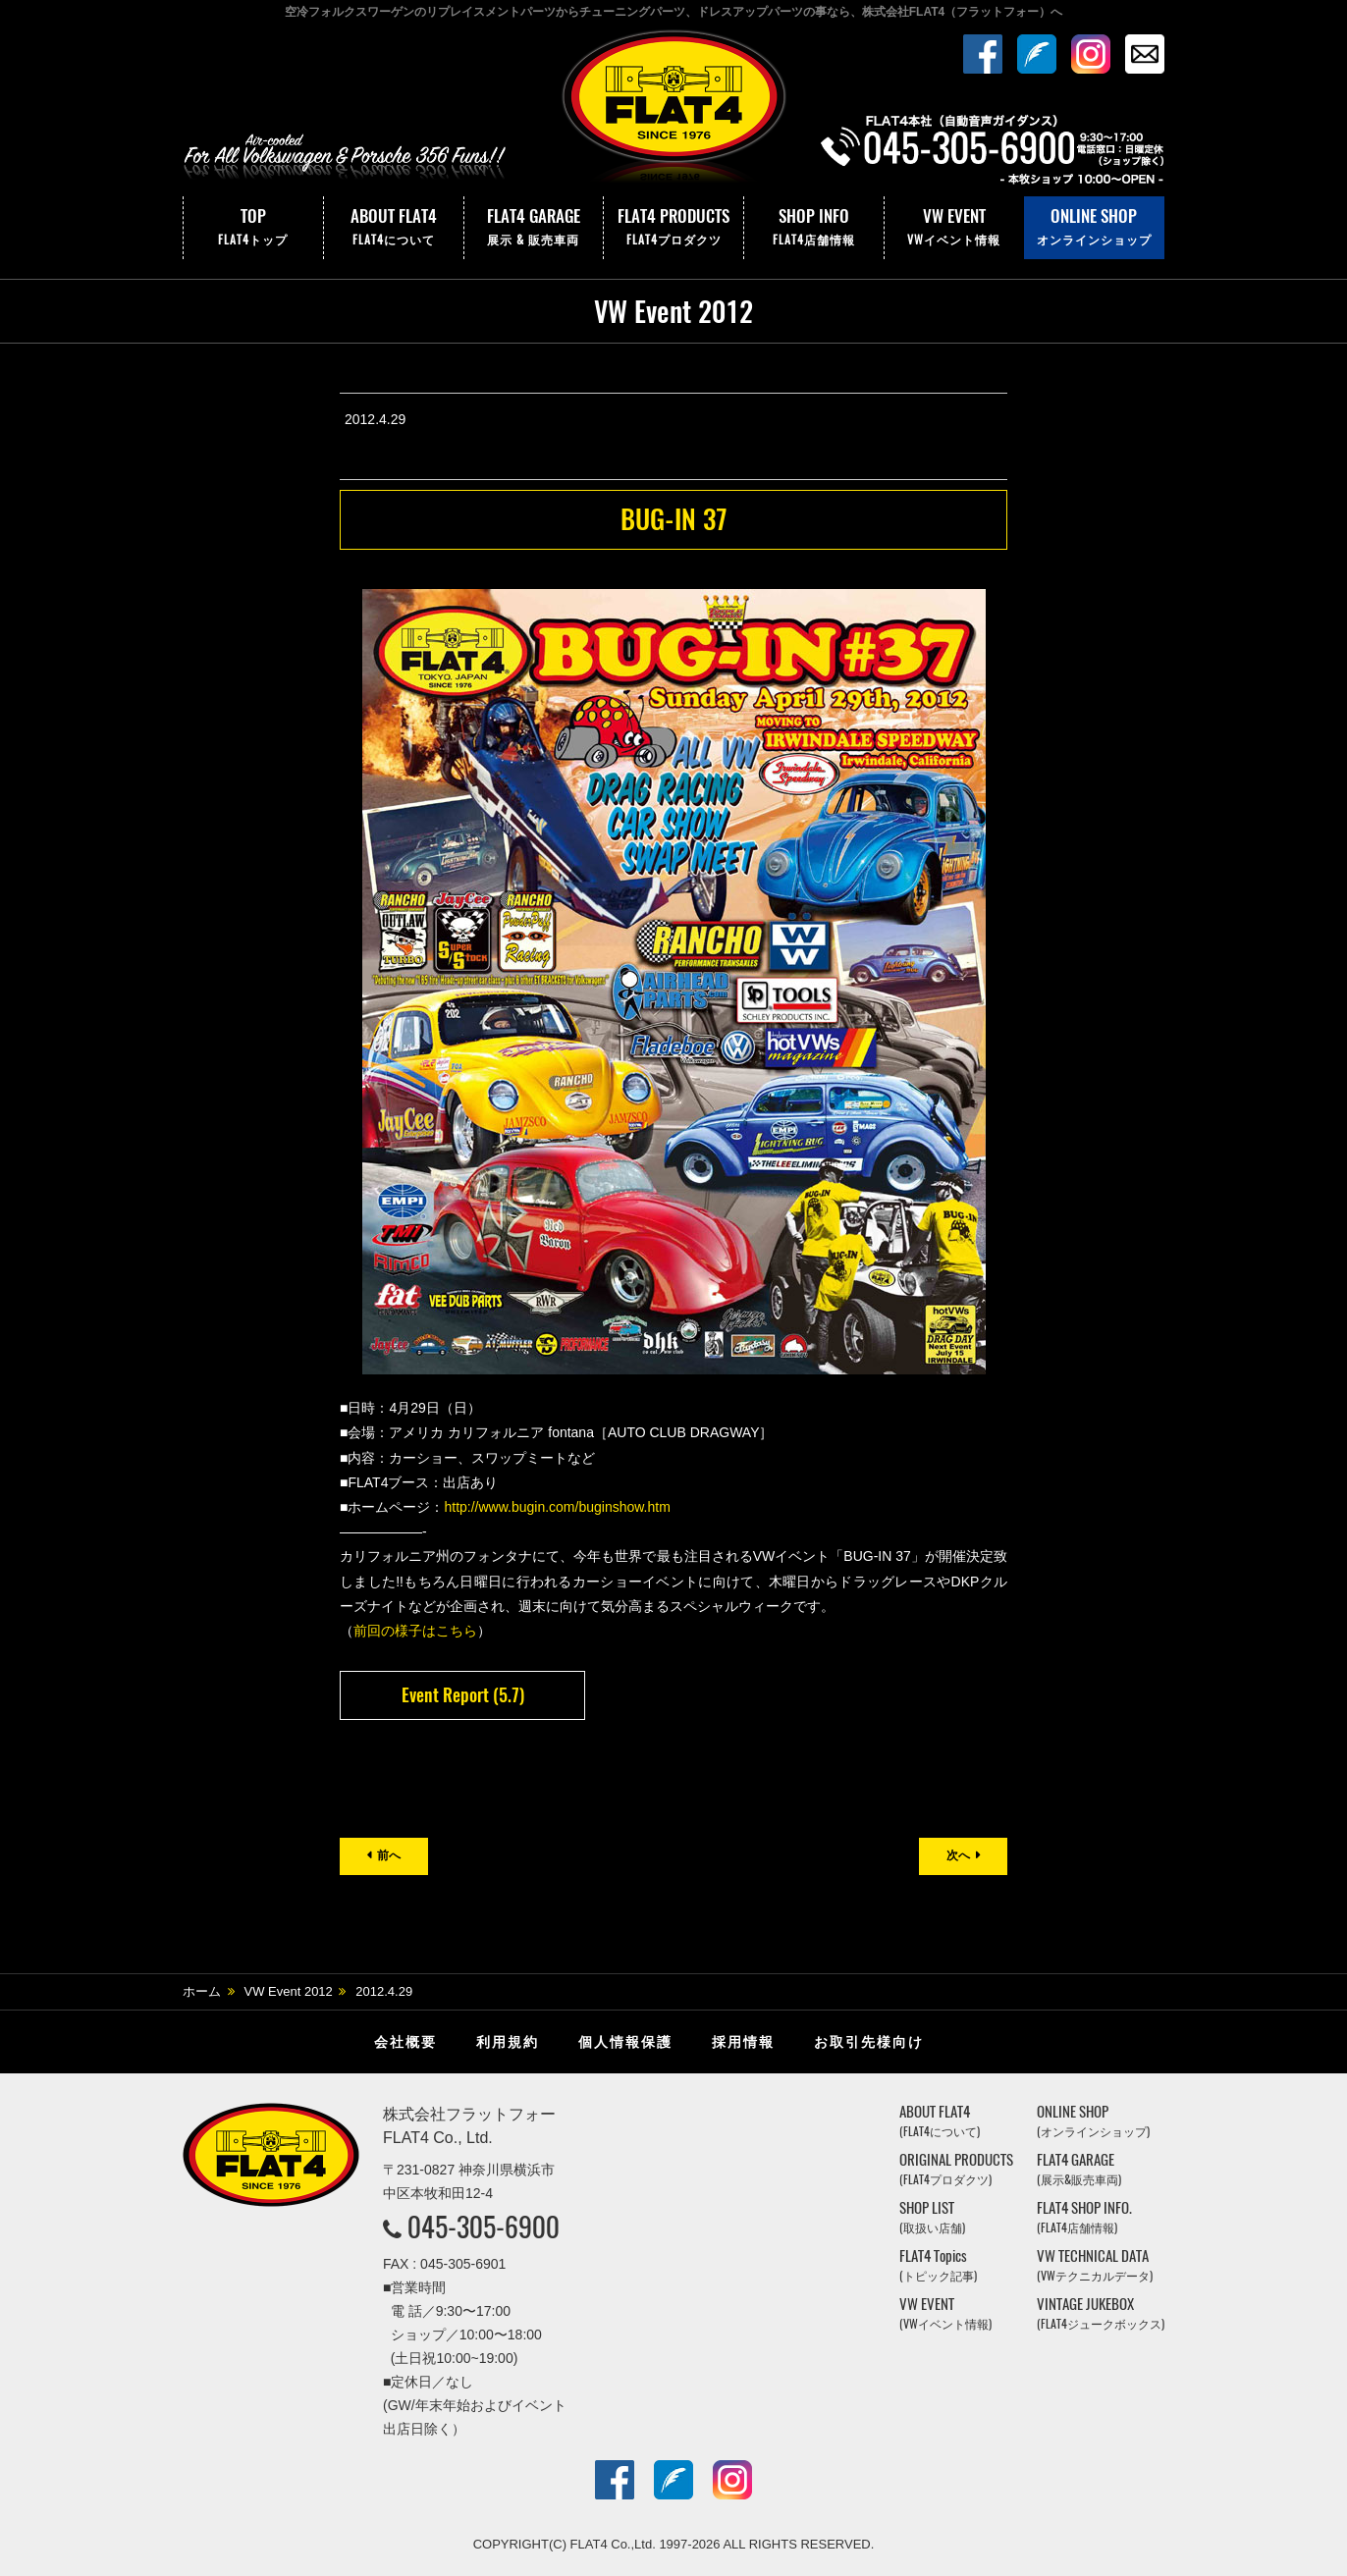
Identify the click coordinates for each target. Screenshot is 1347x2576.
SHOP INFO (814, 227)
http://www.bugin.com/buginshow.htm (557, 1507)
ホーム (202, 1991)
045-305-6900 (483, 2226)
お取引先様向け (869, 2042)
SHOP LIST (932, 2217)
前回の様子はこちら (415, 1630)
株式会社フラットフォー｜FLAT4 (673, 110)
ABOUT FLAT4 (393, 227)
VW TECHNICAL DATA (1095, 2265)
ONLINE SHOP (1094, 227)
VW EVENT (954, 227)
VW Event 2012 (288, 1991)
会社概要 (405, 2042)
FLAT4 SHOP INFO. (1084, 2217)
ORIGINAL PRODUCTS (956, 2169)
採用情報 (743, 2042)
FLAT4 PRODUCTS (673, 227)
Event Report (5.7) (463, 1695)
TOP (253, 227)
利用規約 (507, 2042)
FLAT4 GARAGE (534, 227)
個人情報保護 (625, 2042)
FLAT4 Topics (938, 2265)
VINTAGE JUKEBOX (1100, 2313)
